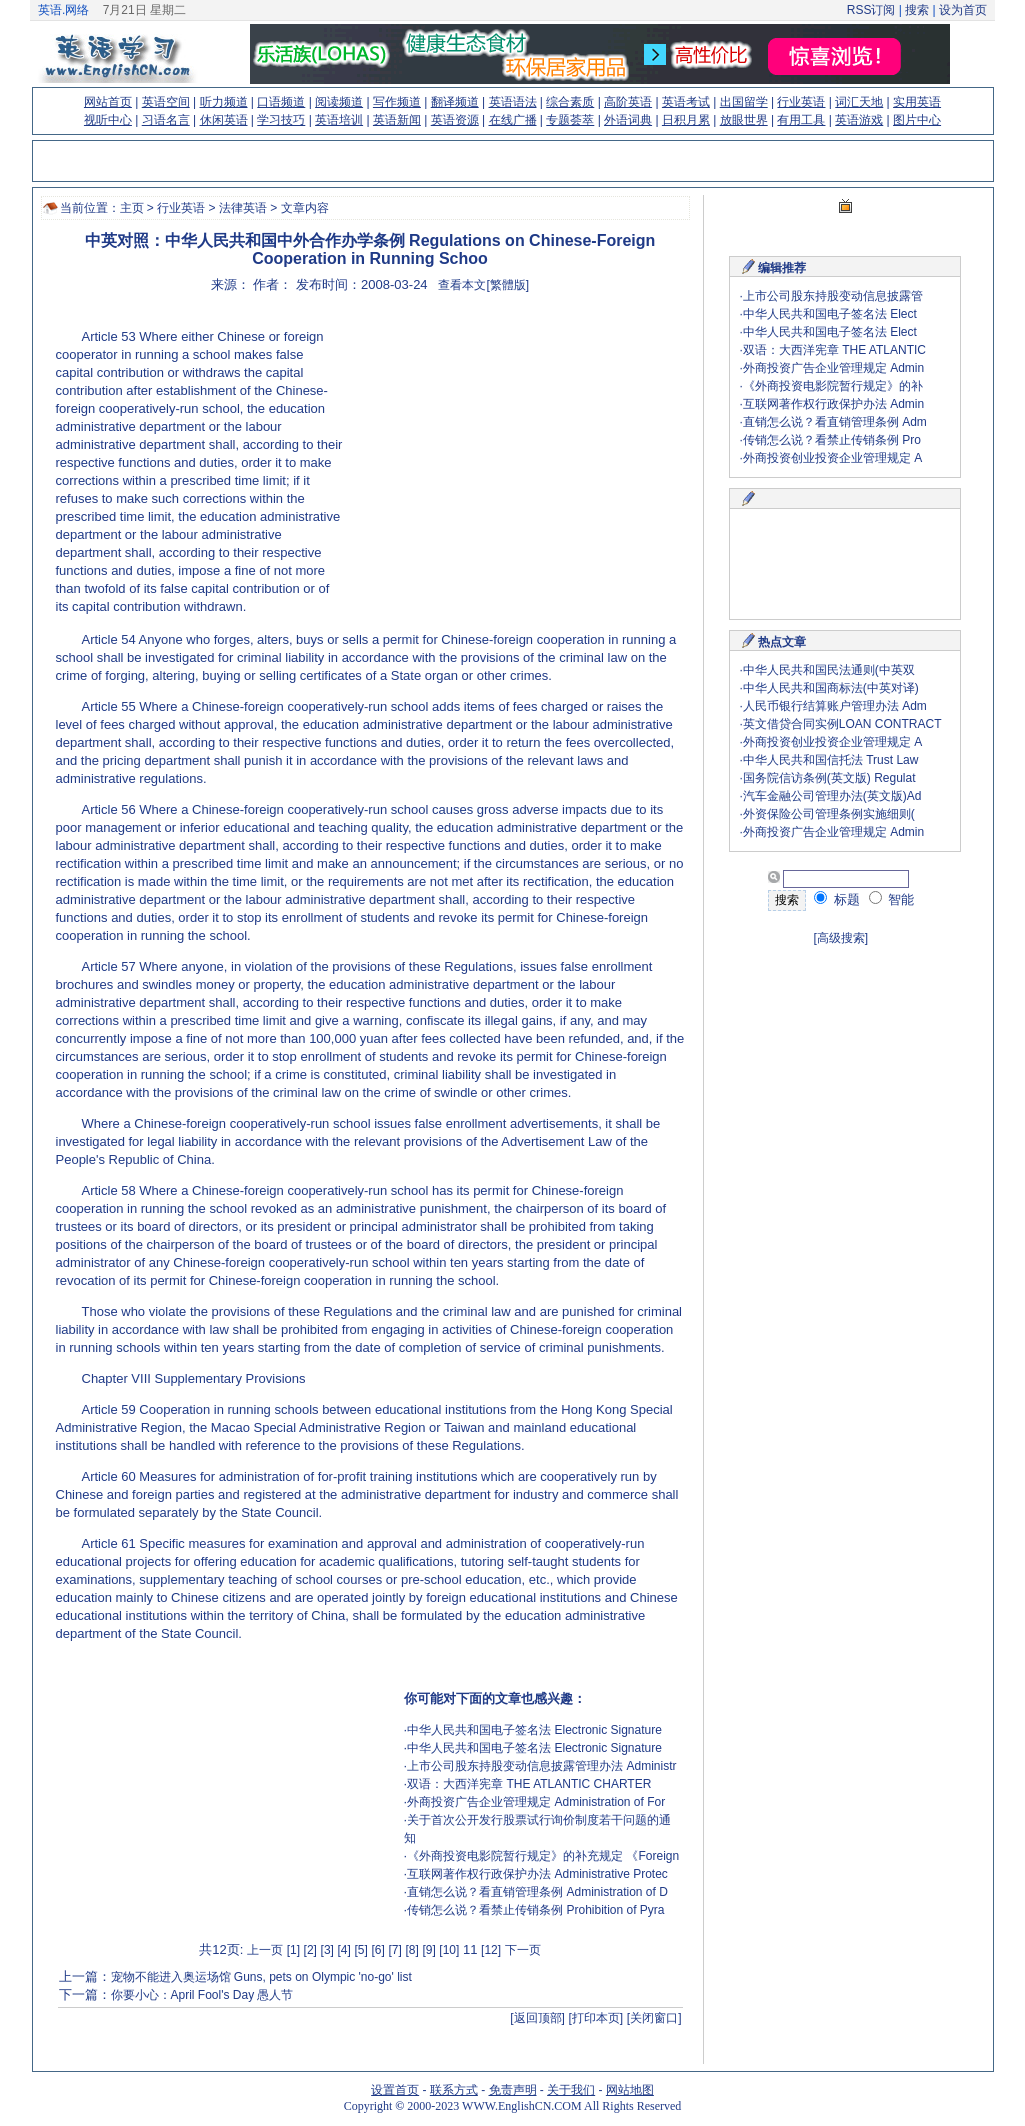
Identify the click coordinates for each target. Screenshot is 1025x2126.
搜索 (917, 10)
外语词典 (628, 120)
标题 (837, 899)
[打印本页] (596, 2018)
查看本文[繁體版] (483, 285)
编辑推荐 (782, 268)
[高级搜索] (841, 938)
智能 (892, 899)
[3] (327, 1950)
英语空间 (166, 102)
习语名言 (166, 120)
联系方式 (454, 2090)
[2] (310, 1950)
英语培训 (339, 120)
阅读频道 (339, 102)
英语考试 (686, 102)
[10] (449, 1950)
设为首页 (963, 10)
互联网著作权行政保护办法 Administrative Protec (537, 1874)
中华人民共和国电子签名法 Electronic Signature (534, 1730)
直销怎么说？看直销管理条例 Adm (835, 422)
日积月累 (686, 120)
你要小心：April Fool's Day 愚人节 (202, 1995)
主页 (132, 208)
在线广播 (513, 120)
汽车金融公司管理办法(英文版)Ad (832, 796)
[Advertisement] (512, 455)
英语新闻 (397, 120)
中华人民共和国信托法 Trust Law (831, 760)
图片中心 (917, 120)
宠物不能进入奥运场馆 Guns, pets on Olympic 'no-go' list (261, 1977)
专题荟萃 (570, 120)
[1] (293, 1950)
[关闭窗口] (654, 2018)
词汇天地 (859, 102)
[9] (428, 1950)
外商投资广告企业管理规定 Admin (833, 368)
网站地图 (630, 2090)
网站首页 (108, 102)
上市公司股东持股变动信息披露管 (833, 296)
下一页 (523, 1950)
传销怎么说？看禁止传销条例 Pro (832, 440)
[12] (491, 1950)
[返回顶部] (537, 2018)
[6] (377, 1950)
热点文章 (782, 642)
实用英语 (917, 102)
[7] (394, 1950)
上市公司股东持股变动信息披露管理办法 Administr (541, 1766)
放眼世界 (744, 120)
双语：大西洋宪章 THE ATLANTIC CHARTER (529, 1784)
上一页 (265, 1950)
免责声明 (513, 2090)
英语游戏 (859, 120)
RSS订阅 (871, 10)
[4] (344, 1950)
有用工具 (801, 120)
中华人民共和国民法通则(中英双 (829, 670)
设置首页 (395, 2090)
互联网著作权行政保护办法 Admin (833, 404)
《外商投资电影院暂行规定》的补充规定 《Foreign (543, 1856)
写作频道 (397, 102)
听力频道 (224, 102)
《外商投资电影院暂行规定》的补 (833, 386)
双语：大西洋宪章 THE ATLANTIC (834, 350)
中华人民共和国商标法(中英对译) (831, 688)
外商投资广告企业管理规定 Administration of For (536, 1802)
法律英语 (243, 208)
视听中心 (108, 120)
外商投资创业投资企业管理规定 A (832, 458)
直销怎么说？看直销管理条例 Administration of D (537, 1892)
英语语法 (513, 102)
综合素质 (570, 102)
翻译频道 (455, 102)
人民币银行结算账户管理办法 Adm (835, 706)
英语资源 (455, 120)
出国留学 (744, 102)
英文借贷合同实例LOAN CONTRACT (842, 724)
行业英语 (801, 102)
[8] (411, 1950)
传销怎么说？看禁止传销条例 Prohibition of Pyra (535, 1910)
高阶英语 (628, 102)
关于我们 (571, 2090)
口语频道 (281, 102)
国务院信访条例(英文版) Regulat (829, 778)
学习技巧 (281, 120)
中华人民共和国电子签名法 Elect (830, 314)
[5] (361, 1950)
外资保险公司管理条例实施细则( (829, 814)
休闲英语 (224, 120)
